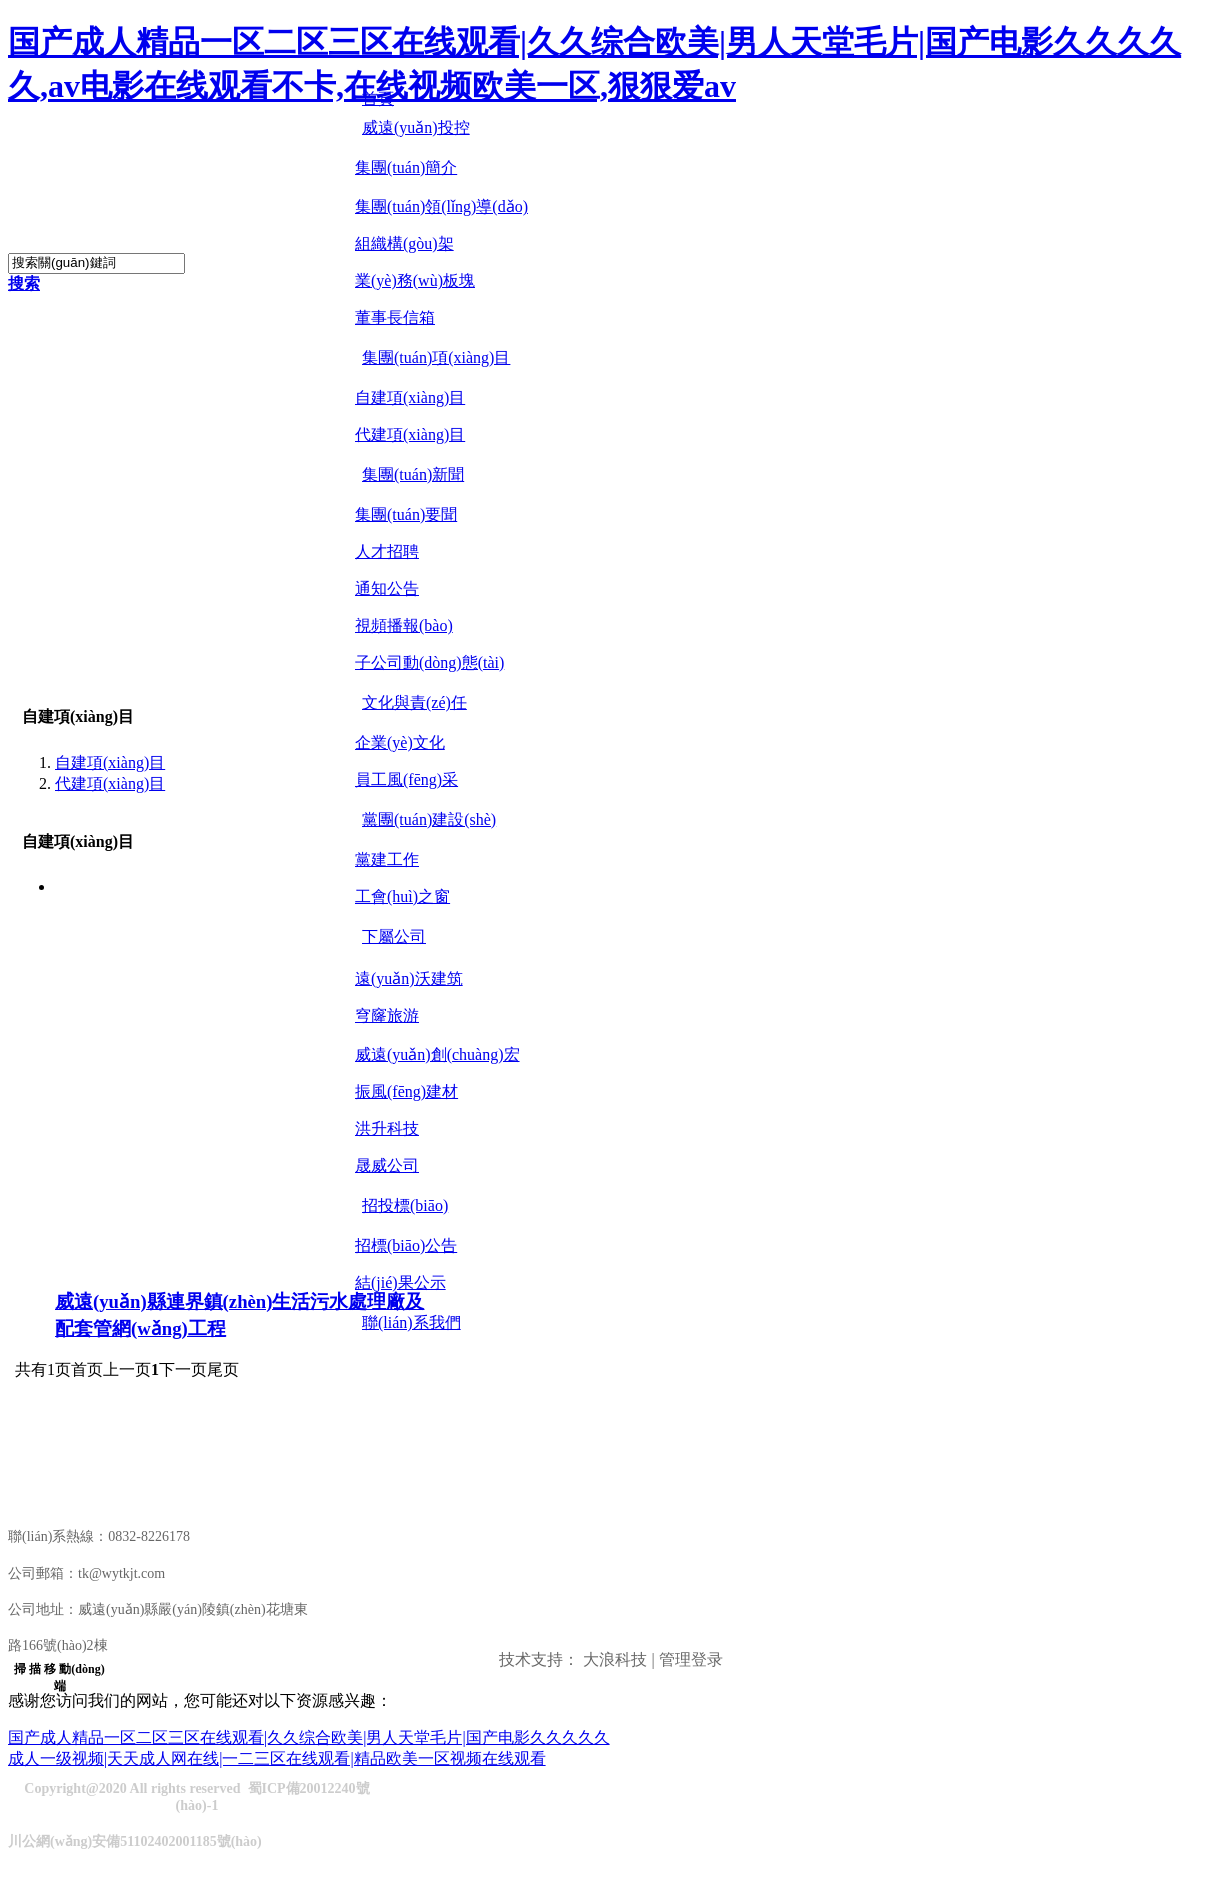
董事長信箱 (395, 317)
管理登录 (691, 1659)
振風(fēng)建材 (406, 1091)
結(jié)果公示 (400, 1282)
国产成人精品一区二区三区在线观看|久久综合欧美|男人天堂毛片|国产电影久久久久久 (309, 1737)
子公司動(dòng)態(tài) (429, 662)
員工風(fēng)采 (406, 779)
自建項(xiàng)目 (410, 397)
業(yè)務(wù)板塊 (415, 280)
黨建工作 (387, 859)
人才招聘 (387, 551)
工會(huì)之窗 (402, 896)
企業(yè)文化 (400, 742)
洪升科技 (387, 1128)
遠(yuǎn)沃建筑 (409, 978)
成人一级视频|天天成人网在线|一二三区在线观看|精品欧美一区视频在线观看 (277, 1758)
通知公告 (387, 588)
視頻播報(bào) (404, 625)
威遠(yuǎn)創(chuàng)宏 (437, 1054)
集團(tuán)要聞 (406, 514)
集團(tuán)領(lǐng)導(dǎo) (441, 206)
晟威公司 (387, 1165)
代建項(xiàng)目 (410, 434)
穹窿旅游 (387, 1015)
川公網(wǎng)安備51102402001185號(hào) (135, 1841)
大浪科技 (615, 1659)
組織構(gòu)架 (404, 243)
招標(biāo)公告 (406, 1245)
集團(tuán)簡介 (406, 167)
